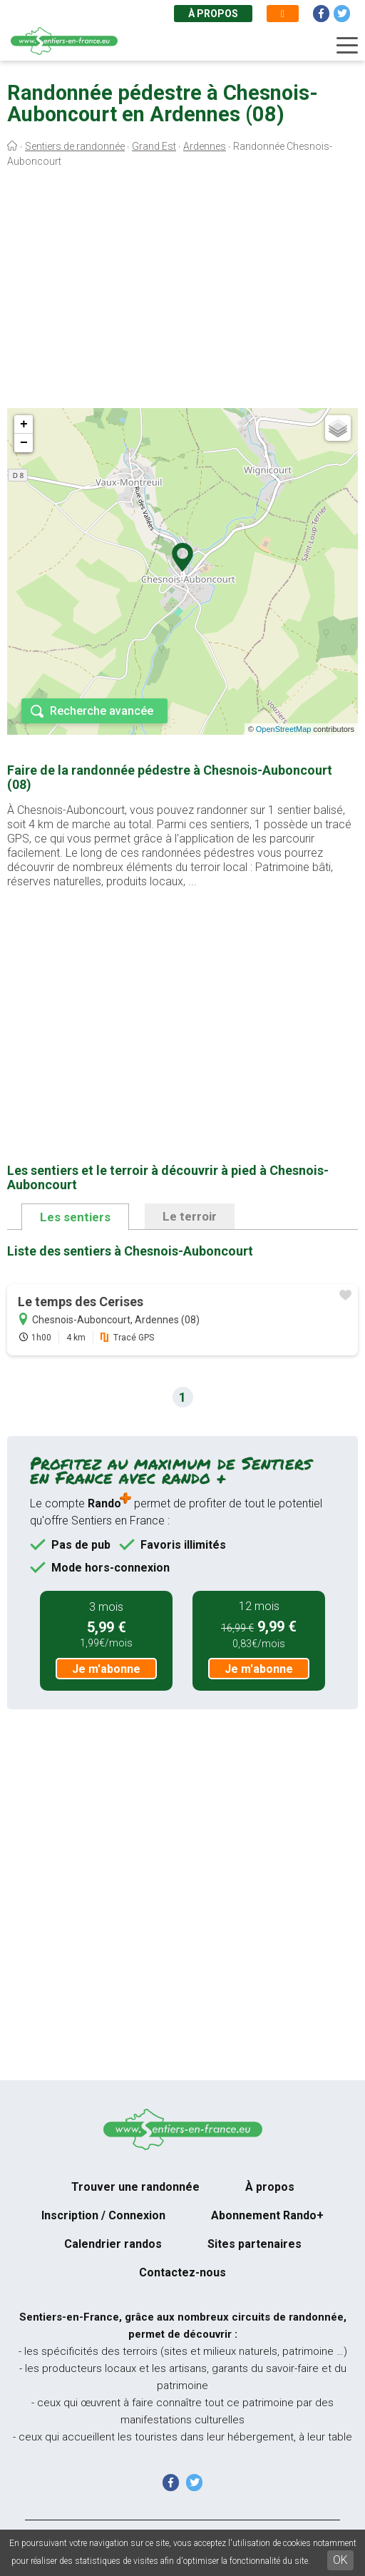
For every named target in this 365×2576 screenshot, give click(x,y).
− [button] (24, 443)
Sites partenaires (254, 2244)
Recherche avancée (101, 711)
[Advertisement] (182, 291)
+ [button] (24, 424)
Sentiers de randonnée (75, 146)
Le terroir (190, 1216)
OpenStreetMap (284, 729)
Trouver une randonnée (135, 2187)
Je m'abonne (106, 1669)
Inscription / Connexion (103, 2215)
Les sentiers (75, 1217)
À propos (213, 13)
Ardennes (204, 146)
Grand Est (154, 146)
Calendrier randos (113, 2244)
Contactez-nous (182, 2272)
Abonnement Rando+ (267, 2215)
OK (340, 2560)
